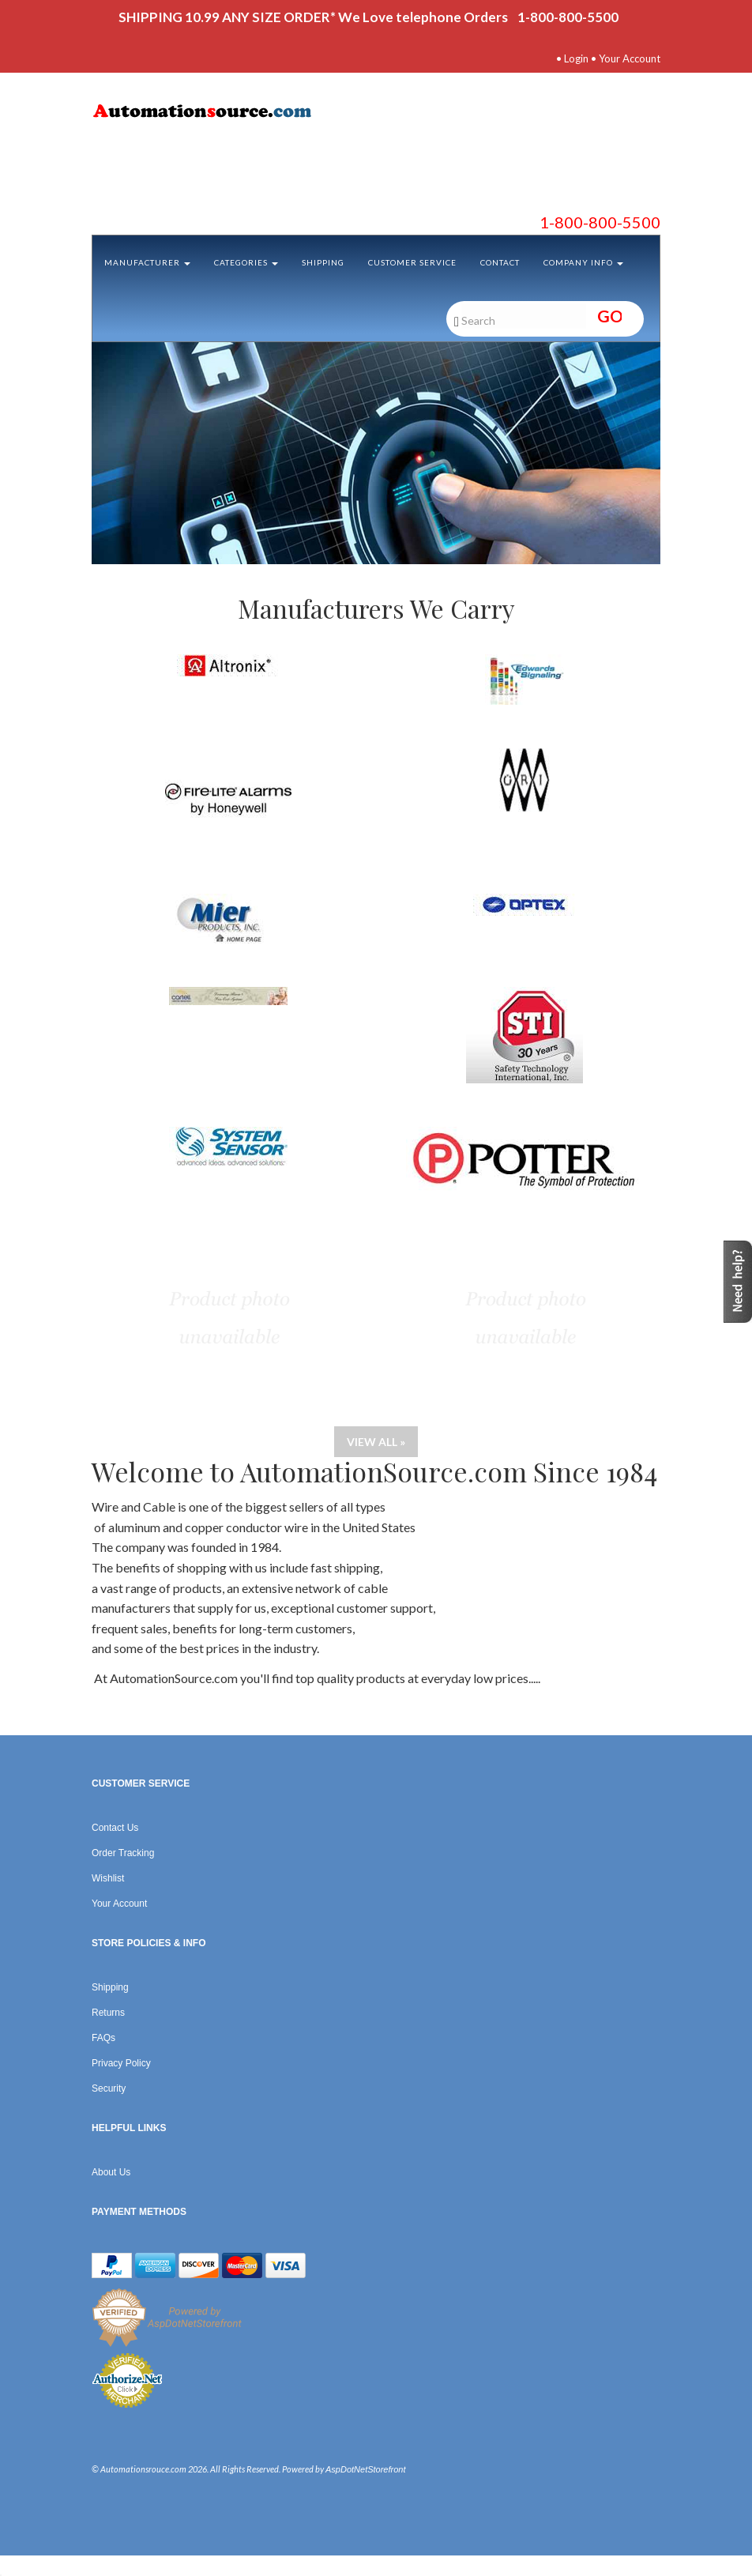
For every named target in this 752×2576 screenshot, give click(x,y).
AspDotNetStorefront (365, 2469)
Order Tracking (123, 1853)
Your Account (629, 58)
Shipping (323, 262)
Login (576, 58)
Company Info (583, 262)
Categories (246, 262)
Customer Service (412, 262)
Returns (108, 2012)
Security (109, 2088)
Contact (500, 262)
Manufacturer (147, 262)
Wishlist (108, 1878)
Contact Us (115, 1827)
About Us (111, 2172)
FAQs (103, 2037)
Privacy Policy (121, 2063)
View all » (376, 1441)
